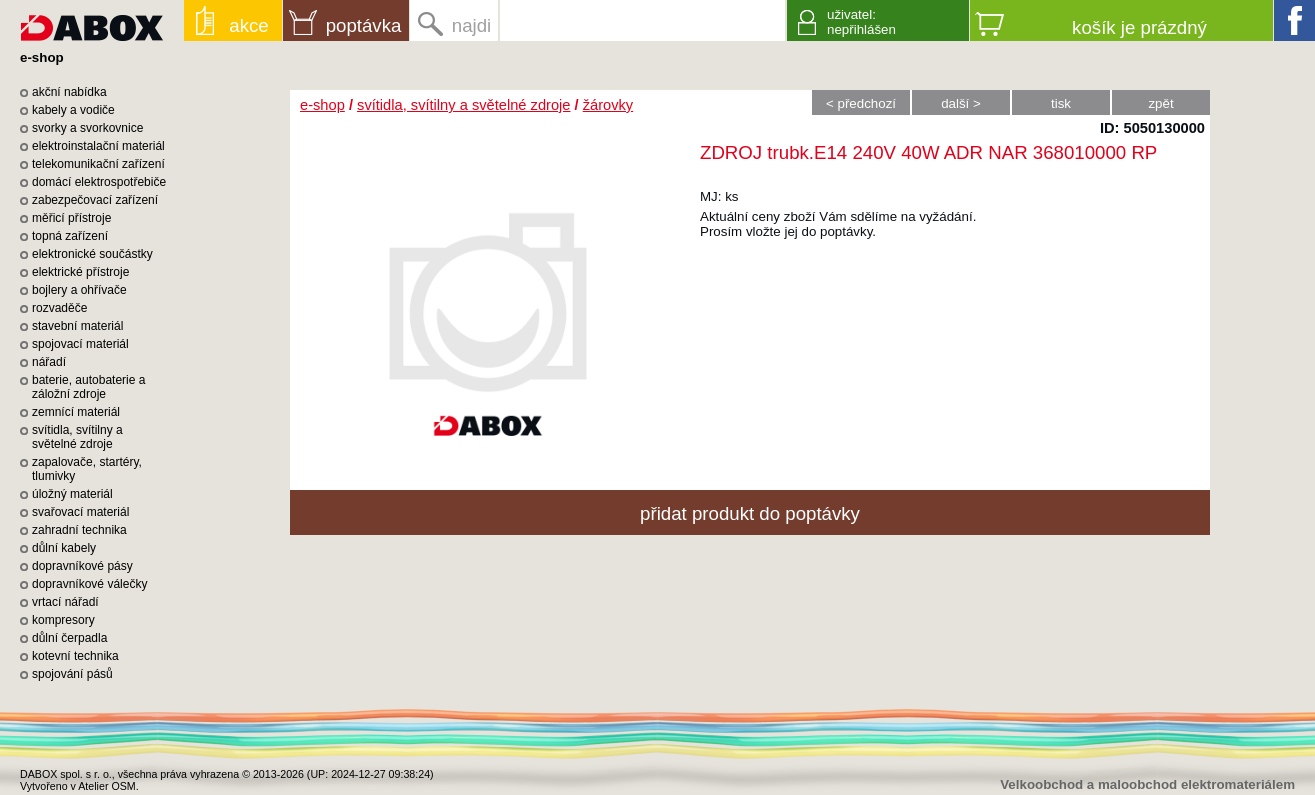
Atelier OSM (106, 786)
